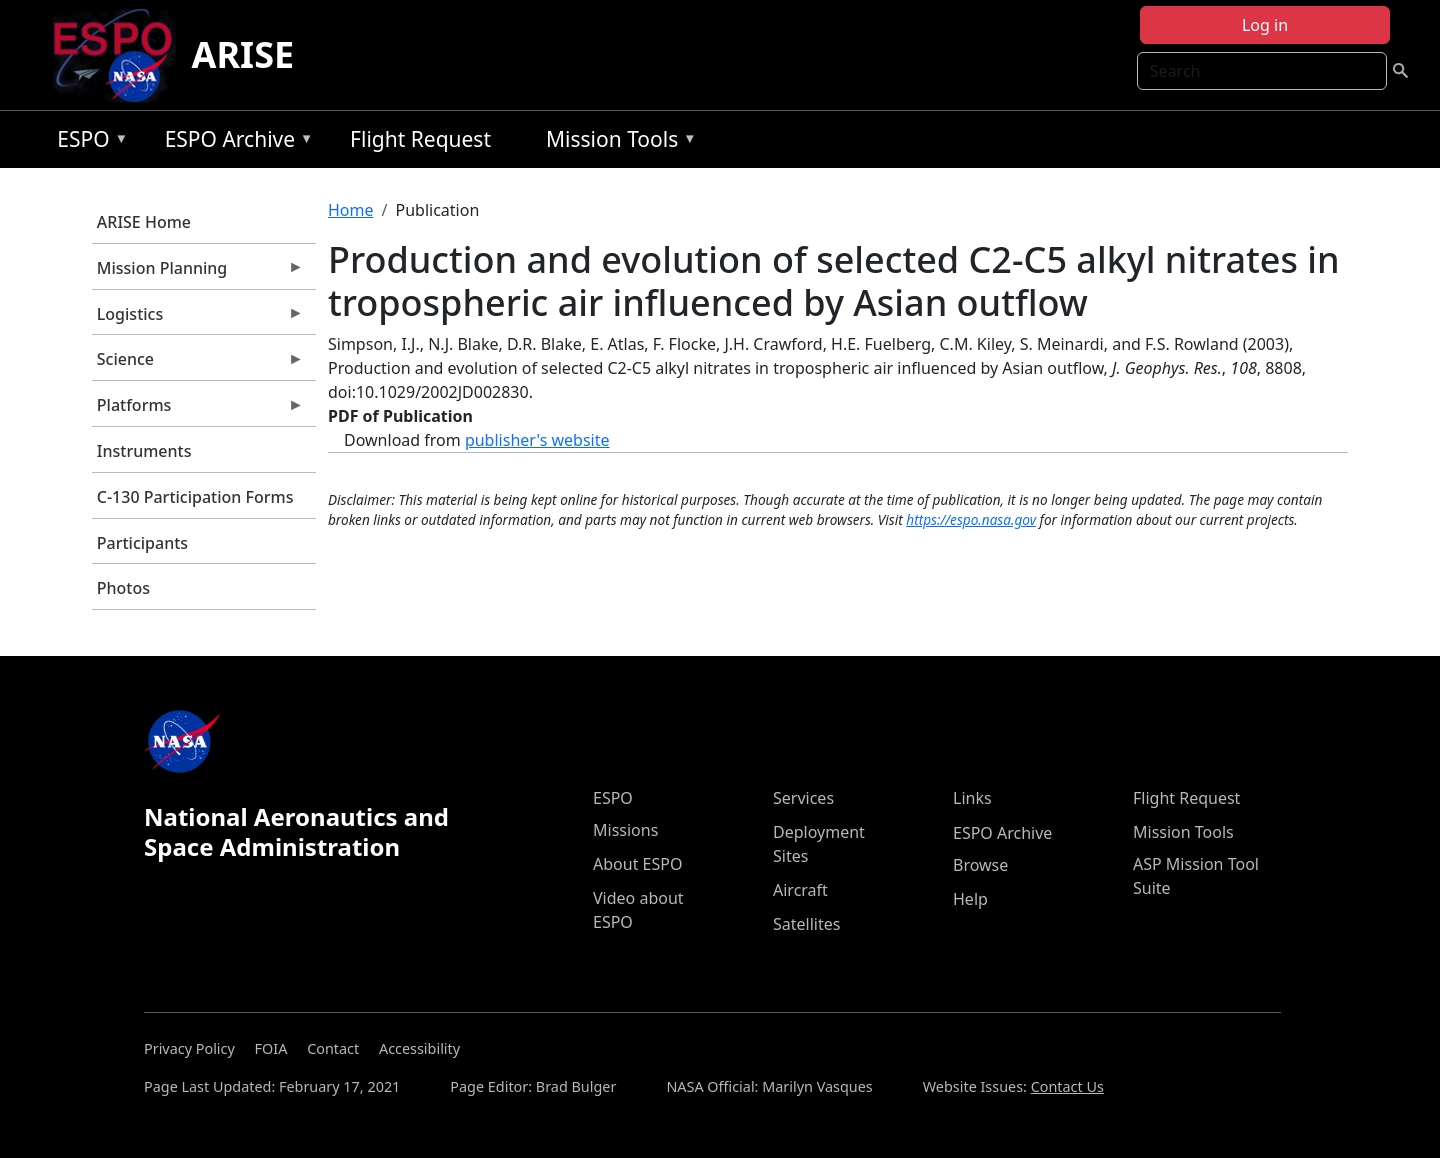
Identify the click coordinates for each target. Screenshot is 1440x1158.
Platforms (198, 410)
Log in (1265, 25)
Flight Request (420, 139)
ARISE (243, 54)
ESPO (87, 142)
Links (972, 798)
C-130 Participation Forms (195, 497)
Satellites (806, 924)
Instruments (144, 451)
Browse (980, 865)
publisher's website (537, 440)
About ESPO (637, 864)
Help (970, 899)
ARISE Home (144, 222)
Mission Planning (198, 273)
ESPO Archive (234, 142)
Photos (123, 588)
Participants (142, 543)
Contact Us (1067, 1086)
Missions (625, 830)
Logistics (198, 319)
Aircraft (800, 890)
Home (351, 210)
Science (198, 364)
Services (803, 798)
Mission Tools (616, 142)
